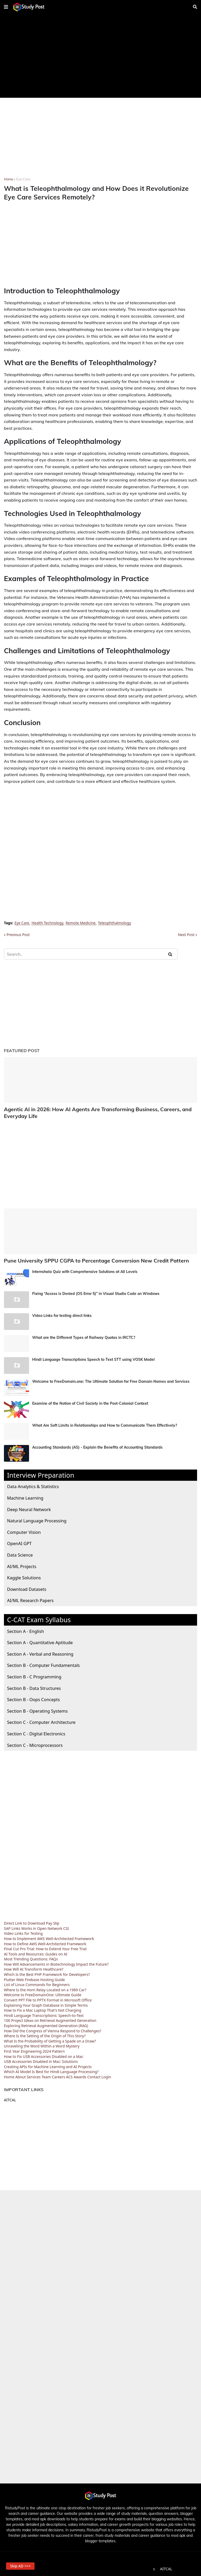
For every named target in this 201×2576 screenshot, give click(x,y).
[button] (6, 7)
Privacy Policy (100, 2566)
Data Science (20, 1553)
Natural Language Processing (36, 1519)
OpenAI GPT (19, 1542)
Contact (93, 2075)
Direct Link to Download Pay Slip (31, 1921)
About (20, 2075)
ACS (69, 2075)
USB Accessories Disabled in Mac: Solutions (41, 2059)
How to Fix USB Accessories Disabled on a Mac (43, 2054)
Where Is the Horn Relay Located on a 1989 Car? (45, 1988)
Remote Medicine (81, 923)
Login (106, 2075)
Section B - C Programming (34, 1675)
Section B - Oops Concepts (33, 1698)
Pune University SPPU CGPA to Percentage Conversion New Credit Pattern (88, 1259)
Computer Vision (24, 1530)
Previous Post (18, 935)
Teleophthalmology (114, 923)
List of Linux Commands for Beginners (37, 1982)
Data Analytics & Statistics (33, 1485)
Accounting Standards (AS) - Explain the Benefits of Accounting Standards (97, 1445)
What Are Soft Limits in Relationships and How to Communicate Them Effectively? (104, 1423)
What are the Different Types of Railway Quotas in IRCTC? (83, 1335)
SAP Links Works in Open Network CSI (36, 1926)
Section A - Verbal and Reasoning (40, 1652)
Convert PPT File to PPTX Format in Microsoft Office (48, 1998)
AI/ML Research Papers (30, 1599)
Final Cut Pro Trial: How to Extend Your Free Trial (45, 1946)
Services (34, 2075)
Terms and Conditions (136, 2566)
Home (8, 179)
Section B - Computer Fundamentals (43, 1663)
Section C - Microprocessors (35, 1743)
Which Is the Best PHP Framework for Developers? (47, 1972)
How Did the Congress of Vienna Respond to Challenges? (52, 2028)
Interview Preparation (40, 1473)
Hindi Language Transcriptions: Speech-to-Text (43, 2013)
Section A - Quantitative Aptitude (40, 1641)
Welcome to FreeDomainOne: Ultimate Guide (42, 1992)
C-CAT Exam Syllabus (39, 1617)
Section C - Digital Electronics (36, 1732)
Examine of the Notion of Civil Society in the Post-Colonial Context (90, 1401)
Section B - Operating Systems (37, 1709)
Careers (58, 2075)
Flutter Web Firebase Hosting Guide (34, 1977)
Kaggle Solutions (24, 1576)
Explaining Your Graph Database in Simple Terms (46, 2003)
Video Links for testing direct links (62, 1313)
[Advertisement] (100, 56)
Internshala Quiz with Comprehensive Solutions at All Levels (84, 1269)
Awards (80, 2075)
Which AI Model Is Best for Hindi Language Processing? (51, 2069)
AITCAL (10, 2097)
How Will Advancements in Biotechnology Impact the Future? (56, 1962)
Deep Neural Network (29, 1507)
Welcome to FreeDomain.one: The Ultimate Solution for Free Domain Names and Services (110, 1379)
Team (46, 2075)
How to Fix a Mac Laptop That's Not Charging (42, 2008)
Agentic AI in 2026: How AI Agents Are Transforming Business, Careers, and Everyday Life (89, 1112)
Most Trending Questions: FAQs (31, 1957)
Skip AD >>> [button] (23, 2564)
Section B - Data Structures (34, 1686)
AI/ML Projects (21, 1564)
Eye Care (23, 179)
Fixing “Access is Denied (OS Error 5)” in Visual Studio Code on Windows (95, 1291)
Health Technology (47, 923)
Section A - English (25, 1629)
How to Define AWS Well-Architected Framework (45, 1941)
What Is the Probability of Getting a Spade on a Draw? (50, 2038)
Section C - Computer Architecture (41, 1720)
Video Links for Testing (23, 1931)
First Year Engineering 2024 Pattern (34, 2049)
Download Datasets (26, 1587)
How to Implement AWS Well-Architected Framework (49, 1936)
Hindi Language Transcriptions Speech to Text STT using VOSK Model (93, 1357)
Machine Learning (25, 1496)
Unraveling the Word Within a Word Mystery (42, 2044)
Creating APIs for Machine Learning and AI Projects (48, 2064)
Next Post (186, 935)
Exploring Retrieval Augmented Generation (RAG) (46, 2023)
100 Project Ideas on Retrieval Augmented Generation (50, 2018)
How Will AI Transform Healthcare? (33, 1967)
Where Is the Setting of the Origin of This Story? (45, 2034)
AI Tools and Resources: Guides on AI (35, 1951)
